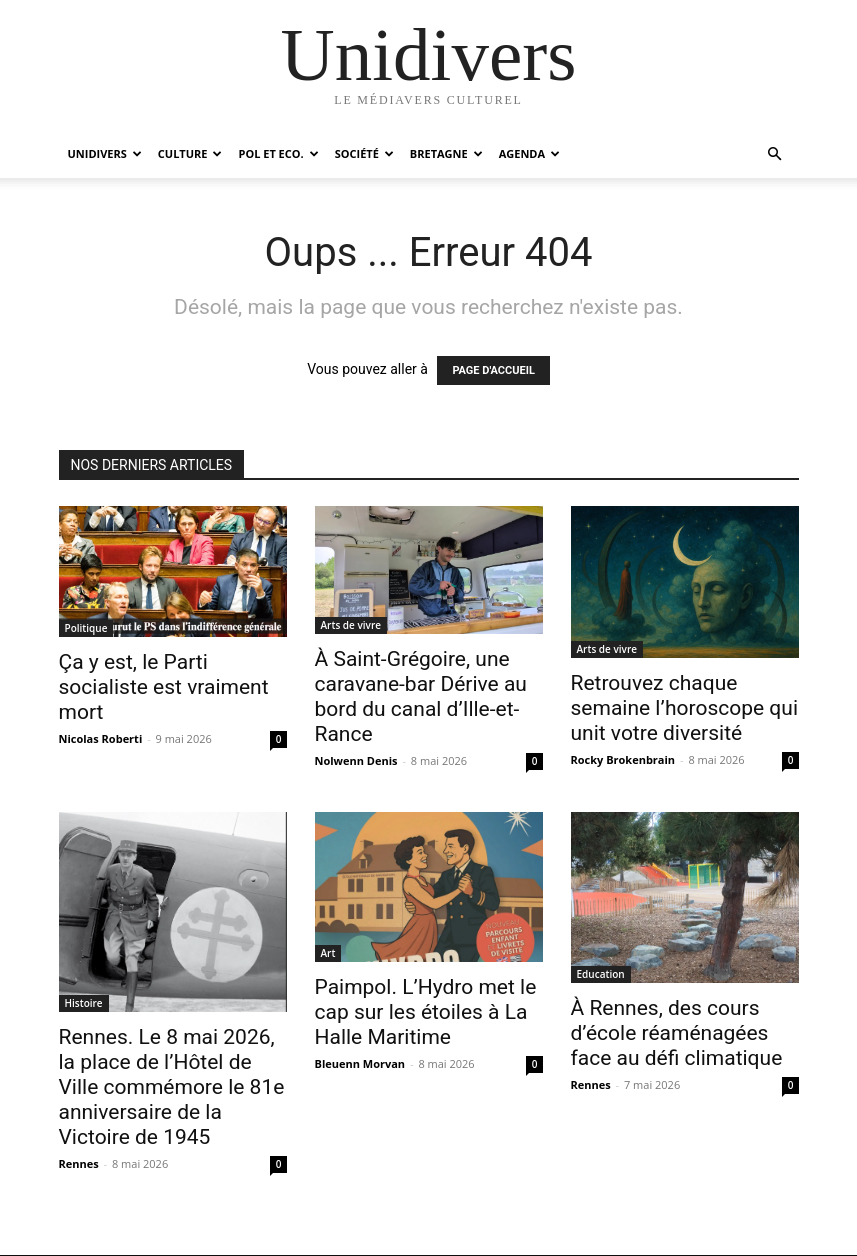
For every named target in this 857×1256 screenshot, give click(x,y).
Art (328, 953)
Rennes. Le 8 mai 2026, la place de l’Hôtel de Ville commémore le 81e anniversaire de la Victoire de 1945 (172, 1087)
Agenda (529, 153)
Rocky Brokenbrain (623, 759)
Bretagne (446, 153)
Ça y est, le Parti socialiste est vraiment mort (164, 687)
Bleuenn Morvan (360, 1063)
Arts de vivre (351, 625)
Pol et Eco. (278, 153)
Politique (86, 628)
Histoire (84, 1003)
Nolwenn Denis (356, 760)
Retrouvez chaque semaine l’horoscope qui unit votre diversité (685, 708)
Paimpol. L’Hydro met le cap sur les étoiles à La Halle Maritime (426, 1012)
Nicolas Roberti (101, 738)
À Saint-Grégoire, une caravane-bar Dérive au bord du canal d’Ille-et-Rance (421, 696)
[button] (775, 154)
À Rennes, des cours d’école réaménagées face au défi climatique (677, 1033)
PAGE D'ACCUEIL (493, 370)
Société (364, 153)
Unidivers (105, 153)
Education (601, 974)
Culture (190, 153)
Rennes (79, 1163)
